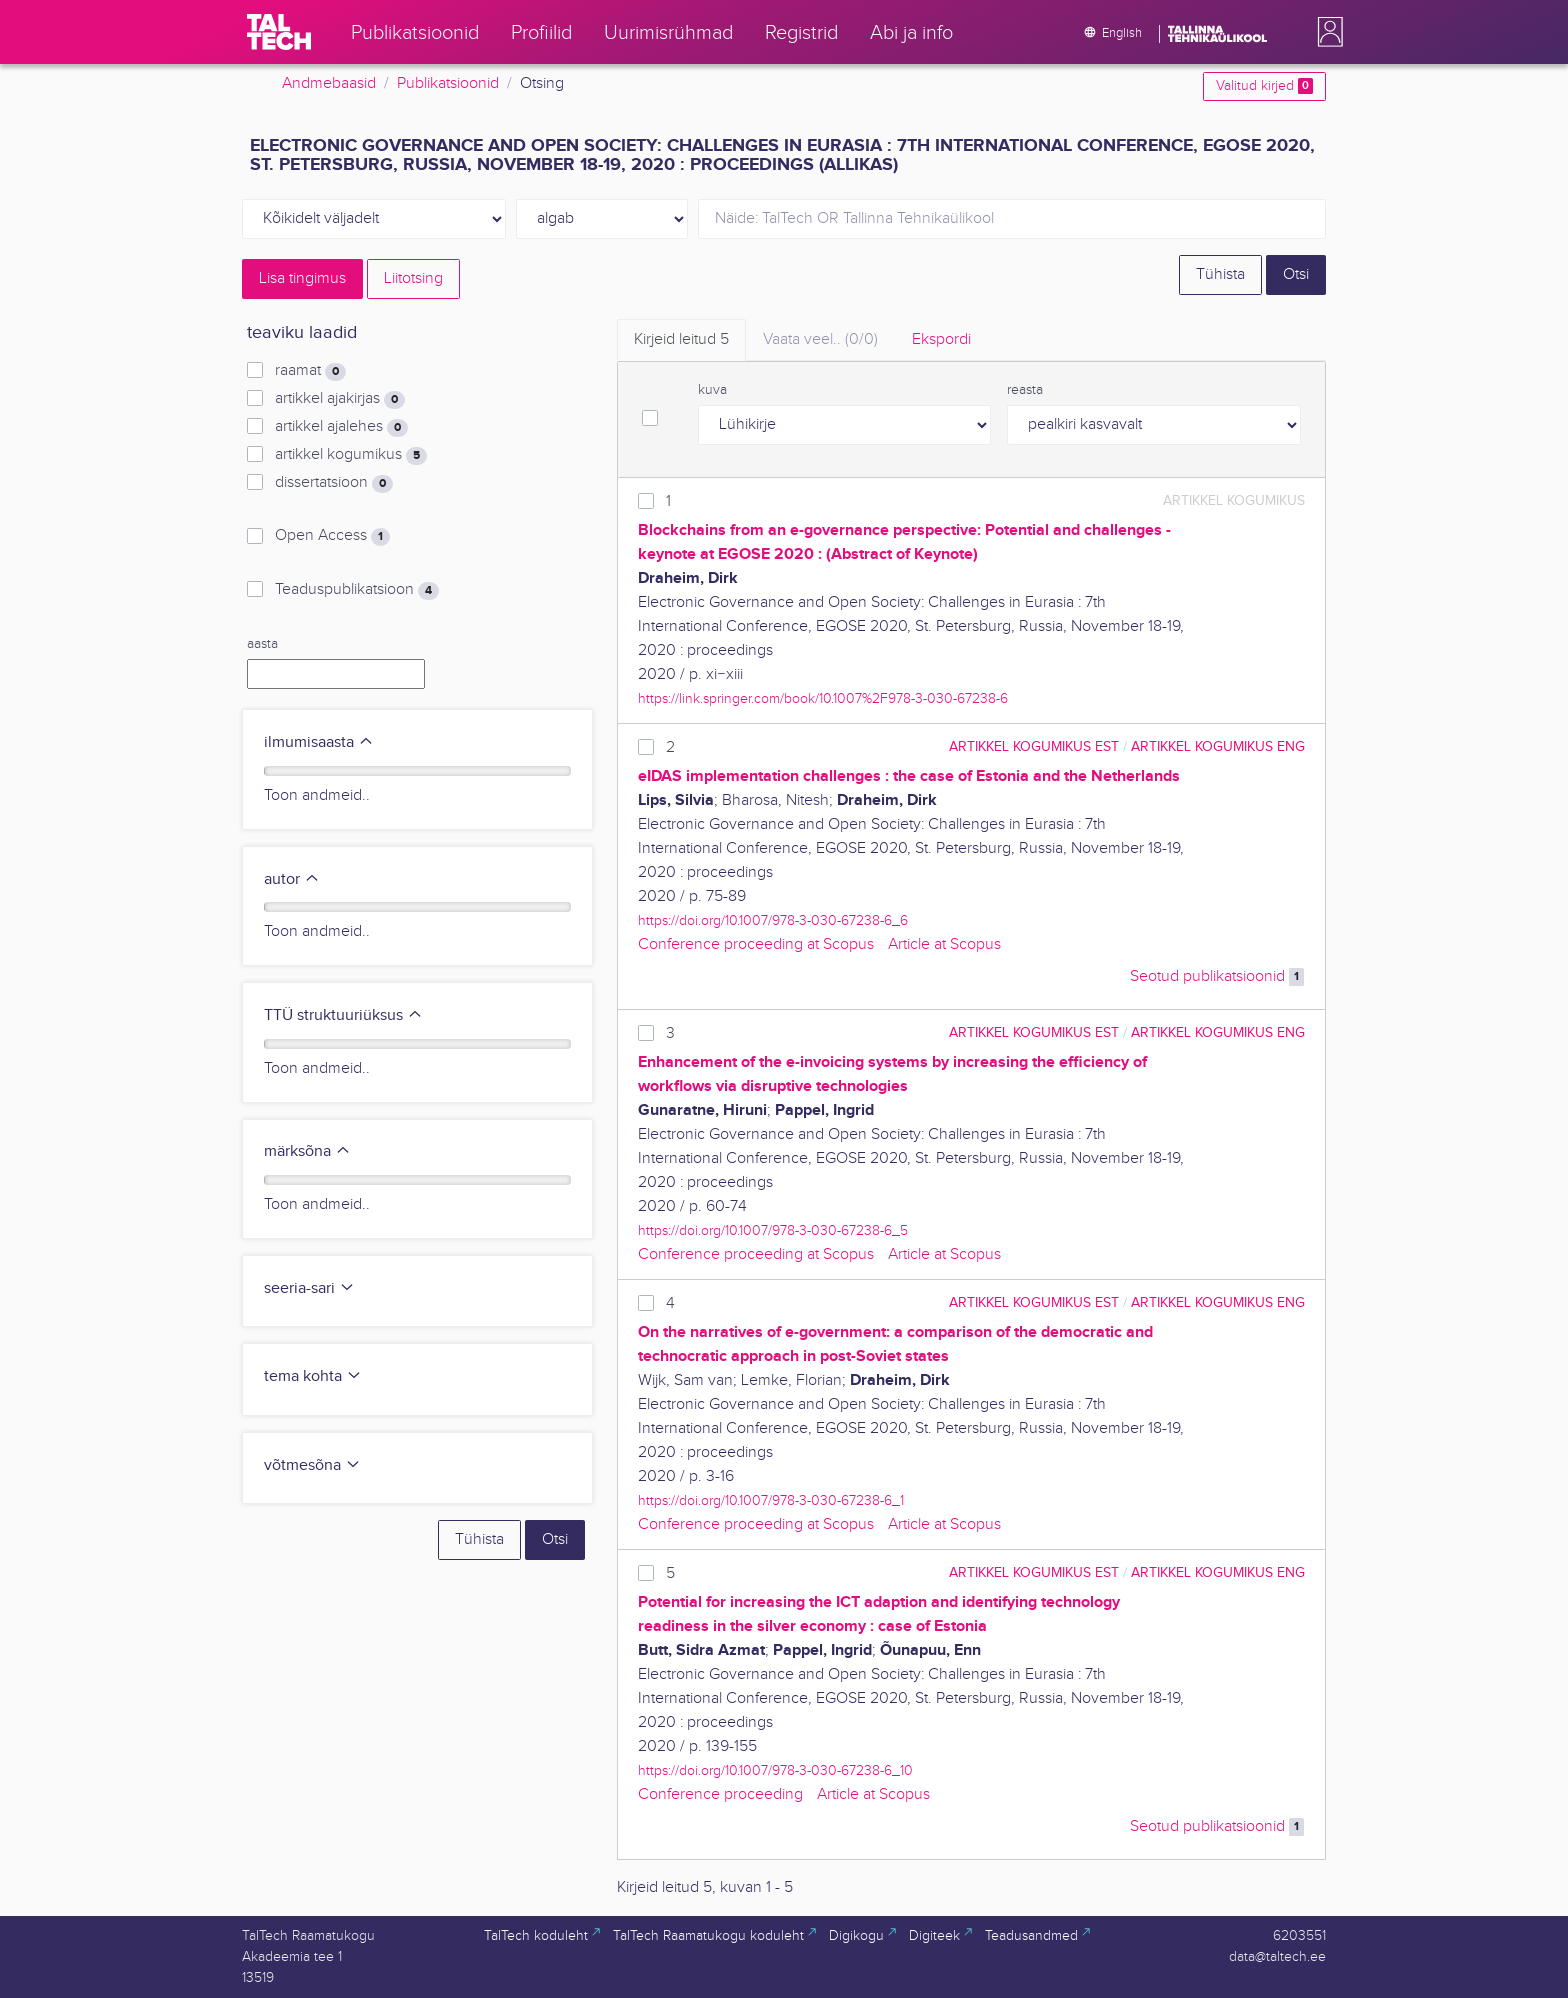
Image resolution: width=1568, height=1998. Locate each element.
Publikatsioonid (448, 83)
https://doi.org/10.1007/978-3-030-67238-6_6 (773, 920)
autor (292, 879)
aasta (262, 644)
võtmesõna (312, 1465)
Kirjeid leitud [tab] (681, 339)
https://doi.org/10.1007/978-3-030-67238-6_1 (771, 1500)
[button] (1326, 32)
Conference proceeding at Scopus (756, 944)
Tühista (1220, 274)
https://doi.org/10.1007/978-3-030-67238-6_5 (773, 1230)
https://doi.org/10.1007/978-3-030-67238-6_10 (775, 1770)
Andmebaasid (329, 83)
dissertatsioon (334, 483)
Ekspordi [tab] (941, 339)
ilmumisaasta (319, 742)
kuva (712, 390)
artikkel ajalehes (341, 427)
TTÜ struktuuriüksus (343, 1015)
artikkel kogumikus (351, 455)
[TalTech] (279, 32)
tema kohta (313, 1376)
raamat (310, 371)
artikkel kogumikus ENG (1218, 746)
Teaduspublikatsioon (357, 590)
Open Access (332, 536)
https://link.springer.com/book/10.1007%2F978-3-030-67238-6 (823, 698)
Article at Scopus (944, 944)
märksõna (307, 1151)
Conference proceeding (720, 1794)
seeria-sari (309, 1288)
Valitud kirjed (1264, 86)
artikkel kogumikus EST (1034, 746)
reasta (1025, 390)
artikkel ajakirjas (340, 399)
